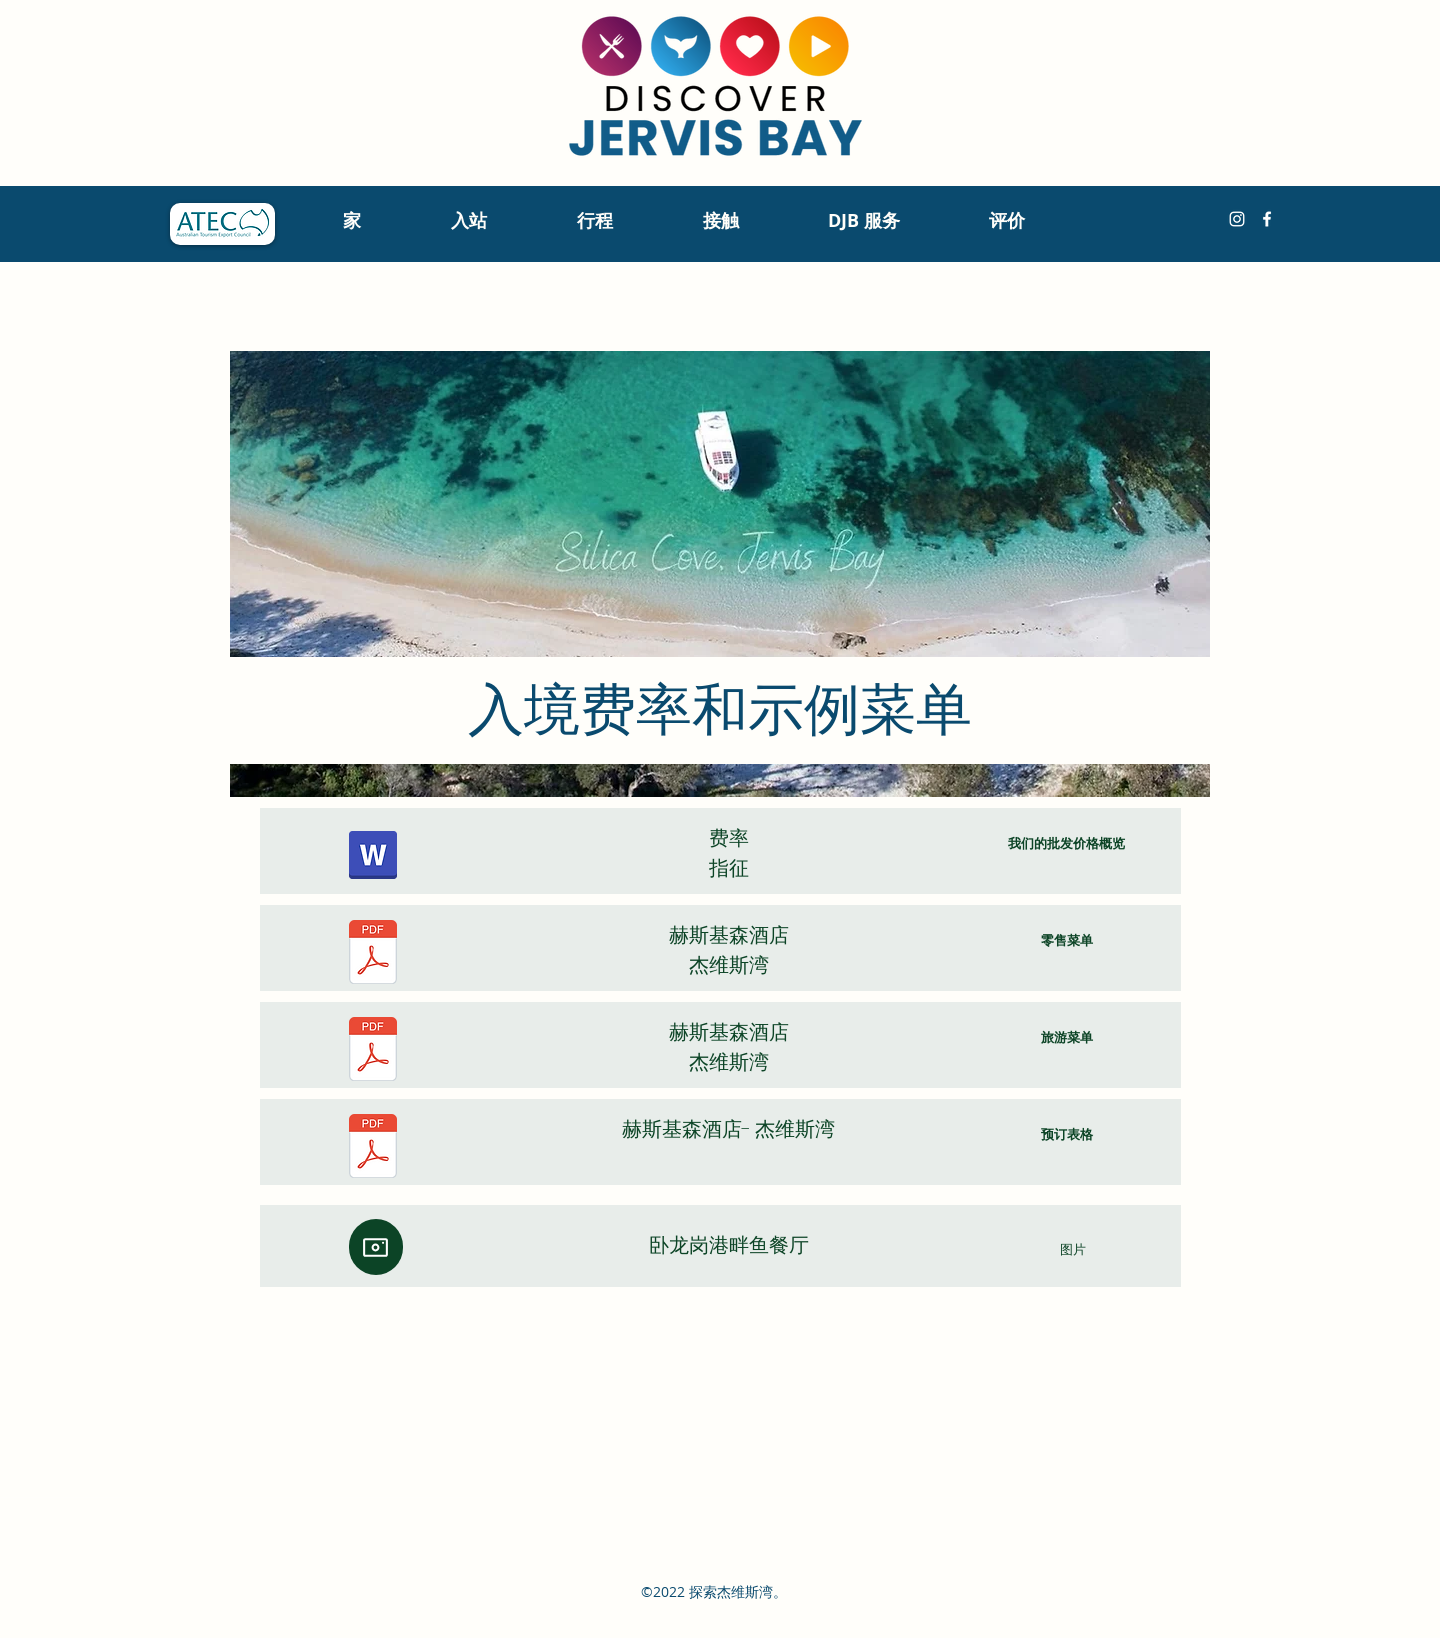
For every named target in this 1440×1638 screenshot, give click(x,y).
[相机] (376, 1247)
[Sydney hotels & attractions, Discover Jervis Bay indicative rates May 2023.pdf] (373, 857)
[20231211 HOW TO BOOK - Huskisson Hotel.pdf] (373, 1148)
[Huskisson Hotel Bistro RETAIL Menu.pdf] (373, 954)
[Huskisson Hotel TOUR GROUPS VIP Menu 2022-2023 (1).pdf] (373, 1051)
